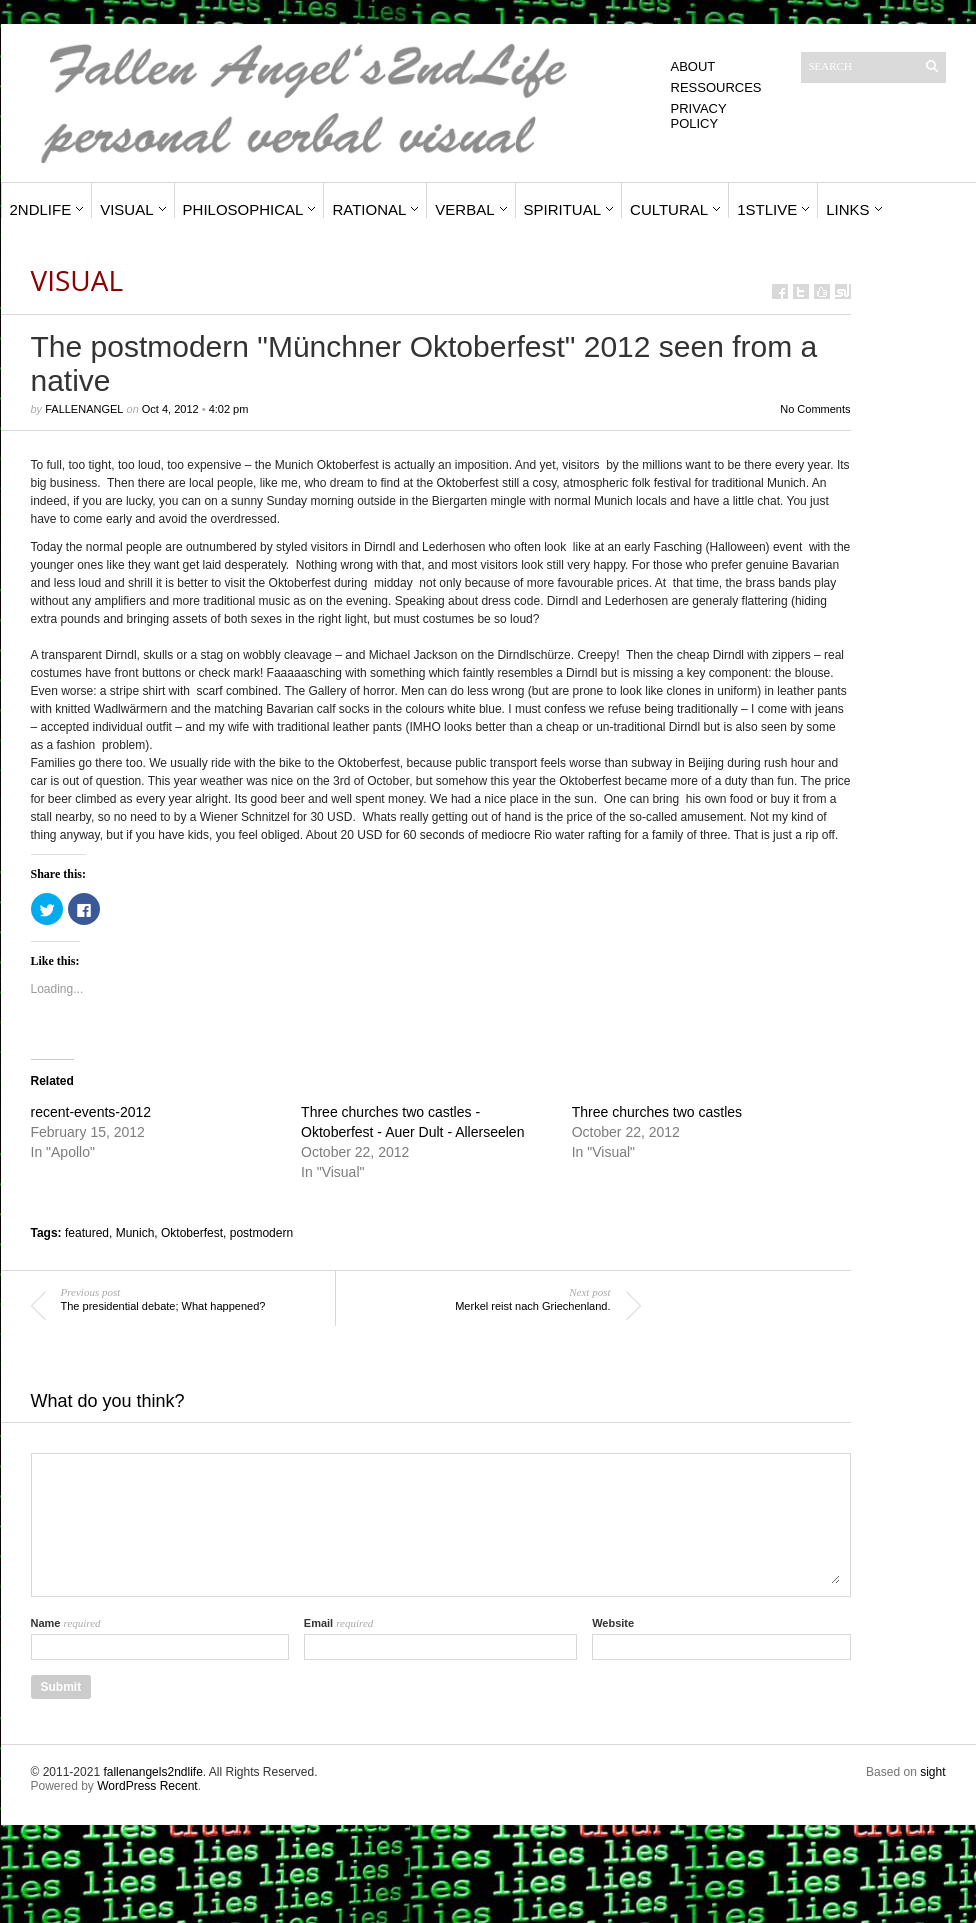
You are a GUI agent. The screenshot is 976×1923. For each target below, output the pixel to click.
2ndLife (41, 209)
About (693, 66)
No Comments (815, 409)
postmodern (261, 1233)
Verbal (464, 209)
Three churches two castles (657, 1112)
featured (87, 1233)
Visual (126, 209)
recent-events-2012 (91, 1112)
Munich (135, 1233)
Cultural (669, 209)
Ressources (716, 87)
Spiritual (563, 209)
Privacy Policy (699, 116)
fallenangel (84, 409)
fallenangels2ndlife (152, 1772)
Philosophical (243, 209)
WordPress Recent (147, 1786)
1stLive (767, 209)
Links (847, 209)
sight (932, 1772)
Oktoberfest (192, 1233)
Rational (369, 209)
